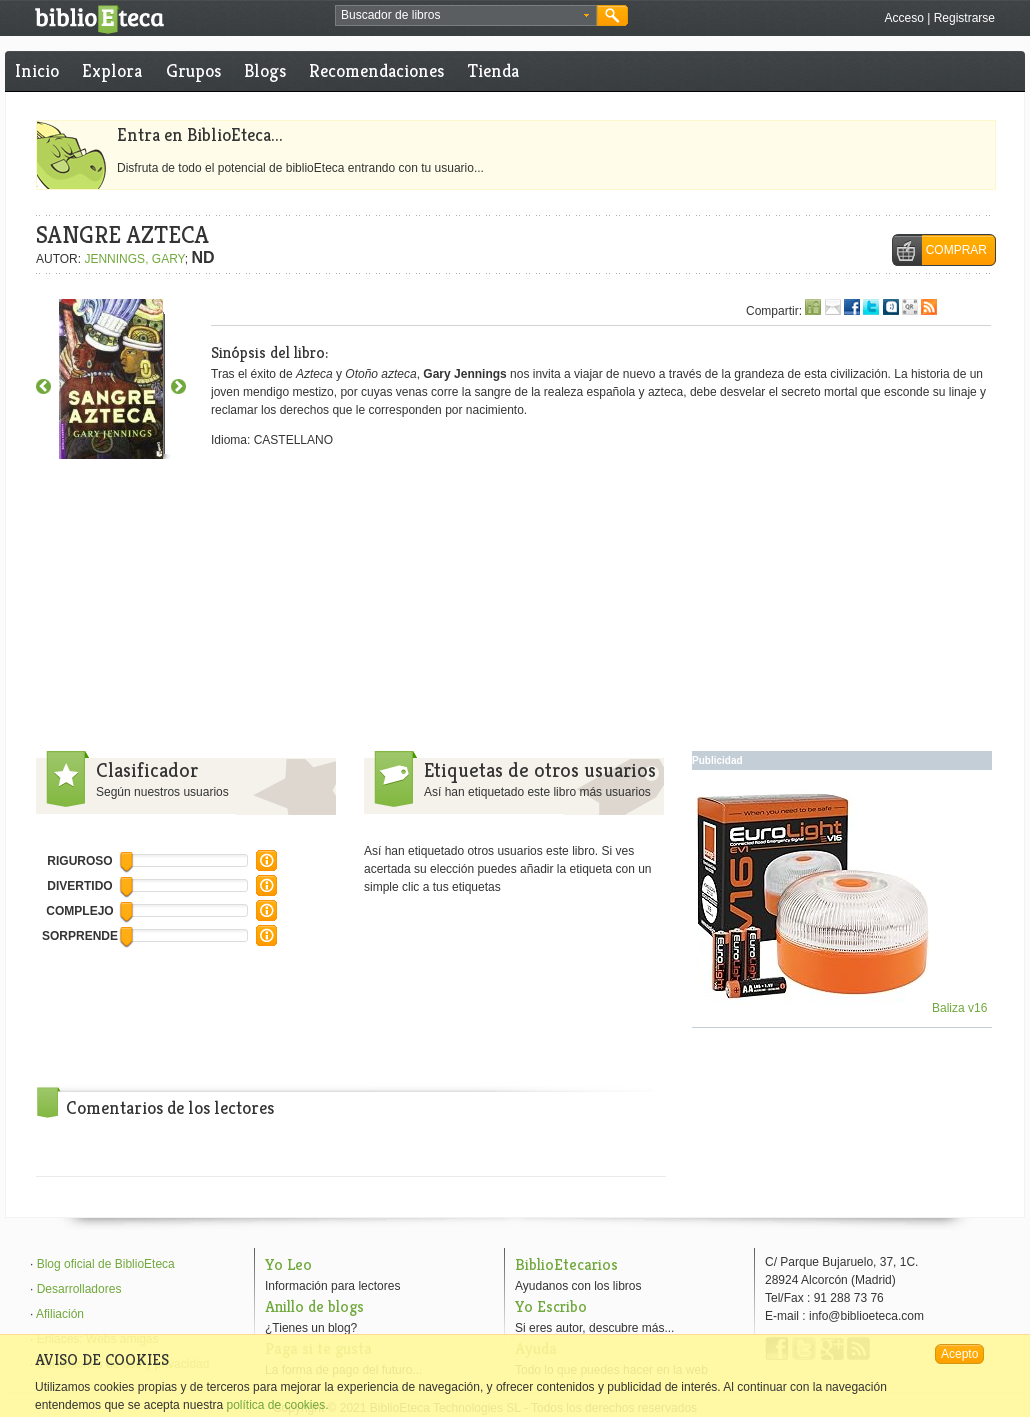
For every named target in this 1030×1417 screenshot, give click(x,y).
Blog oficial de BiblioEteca (106, 1264)
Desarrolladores (79, 1289)
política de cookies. (277, 1405)
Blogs (265, 70)
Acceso (903, 18)
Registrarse (964, 18)
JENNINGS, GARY (134, 259)
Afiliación (60, 1314)
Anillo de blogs (314, 1306)
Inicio (37, 70)
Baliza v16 (842, 1008)
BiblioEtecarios (566, 1264)
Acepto (959, 1354)
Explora (112, 70)
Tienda (493, 70)
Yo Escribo (551, 1306)
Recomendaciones (376, 70)
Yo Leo (288, 1264)
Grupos (193, 70)
